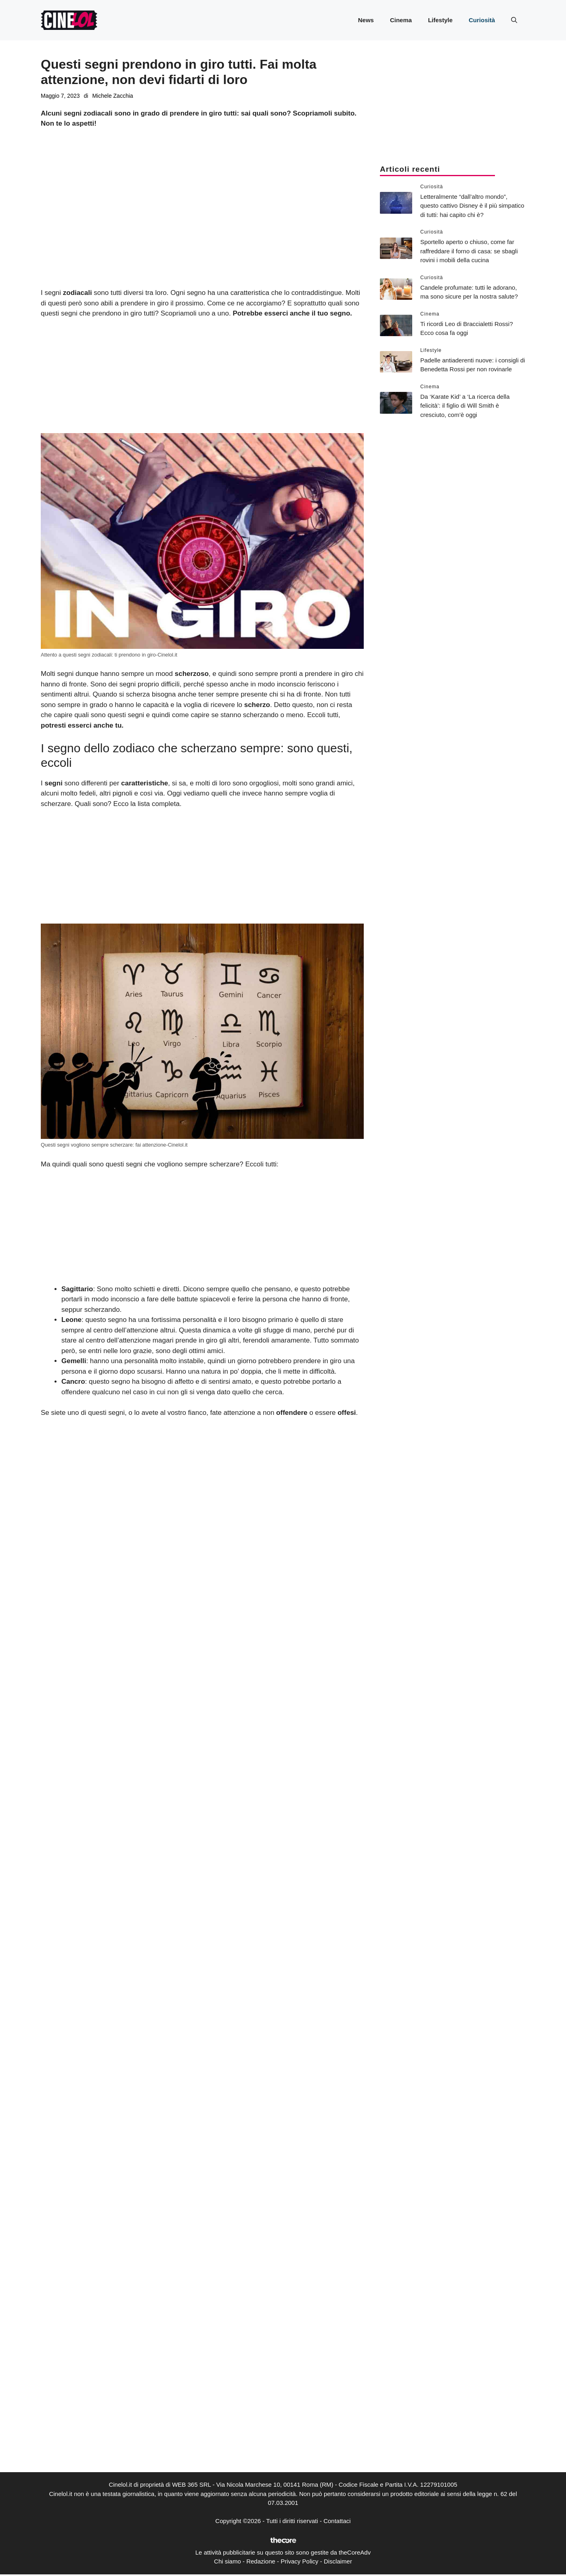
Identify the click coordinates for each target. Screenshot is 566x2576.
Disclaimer (338, 2561)
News (366, 20)
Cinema (401, 20)
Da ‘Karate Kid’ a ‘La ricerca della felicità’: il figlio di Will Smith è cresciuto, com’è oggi (464, 405)
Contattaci (337, 2520)
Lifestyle (440, 20)
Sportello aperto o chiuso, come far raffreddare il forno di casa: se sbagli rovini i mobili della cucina (469, 250)
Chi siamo (227, 2561)
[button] (514, 20)
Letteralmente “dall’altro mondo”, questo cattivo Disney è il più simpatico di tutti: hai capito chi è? (472, 205)
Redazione (260, 2561)
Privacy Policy (299, 2561)
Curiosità (482, 20)
